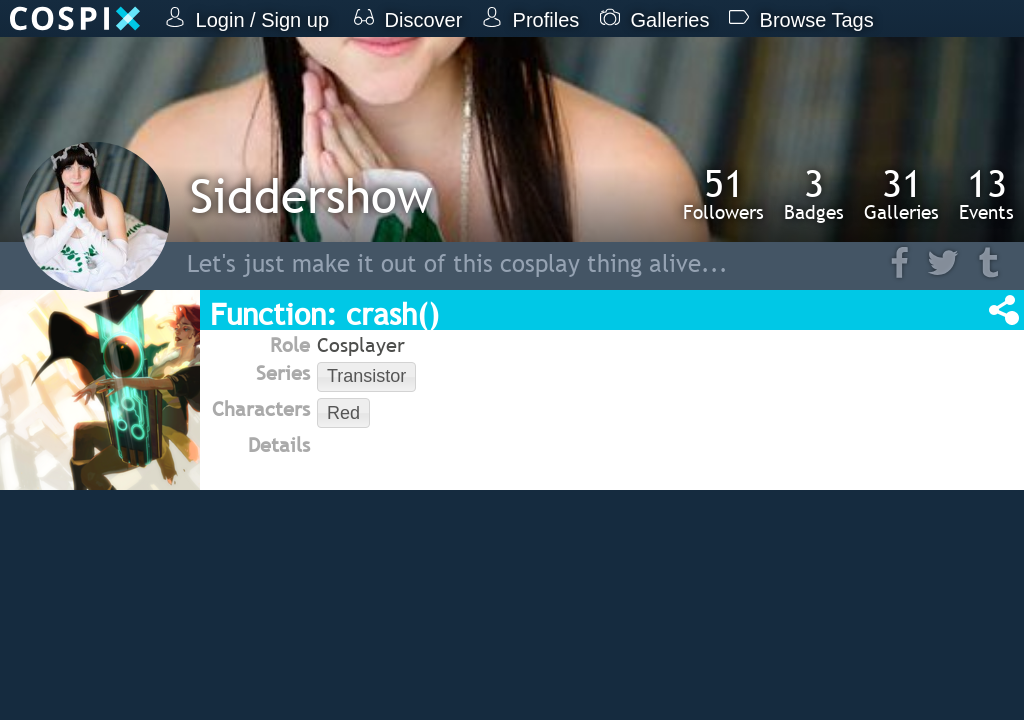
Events (986, 194)
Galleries (901, 194)
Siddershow (311, 195)
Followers (723, 194)
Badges (814, 194)
